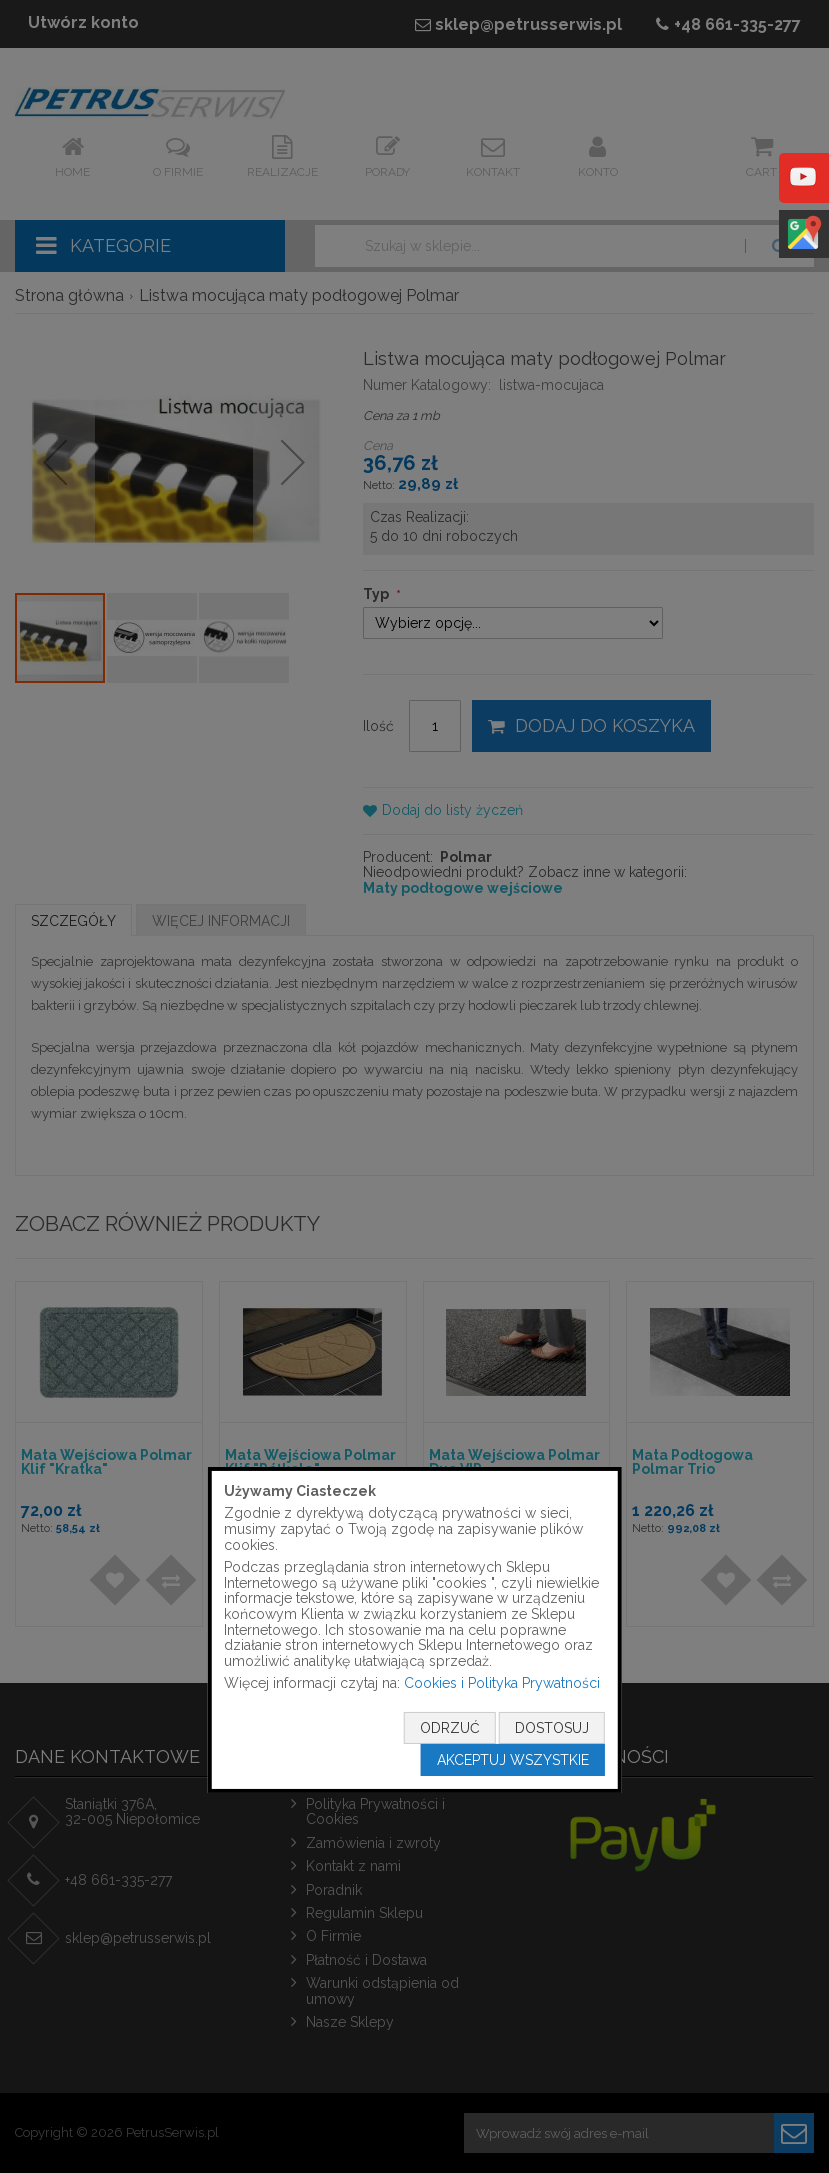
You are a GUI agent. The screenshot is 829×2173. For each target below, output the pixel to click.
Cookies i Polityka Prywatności (502, 1683)
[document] (414, 1630)
